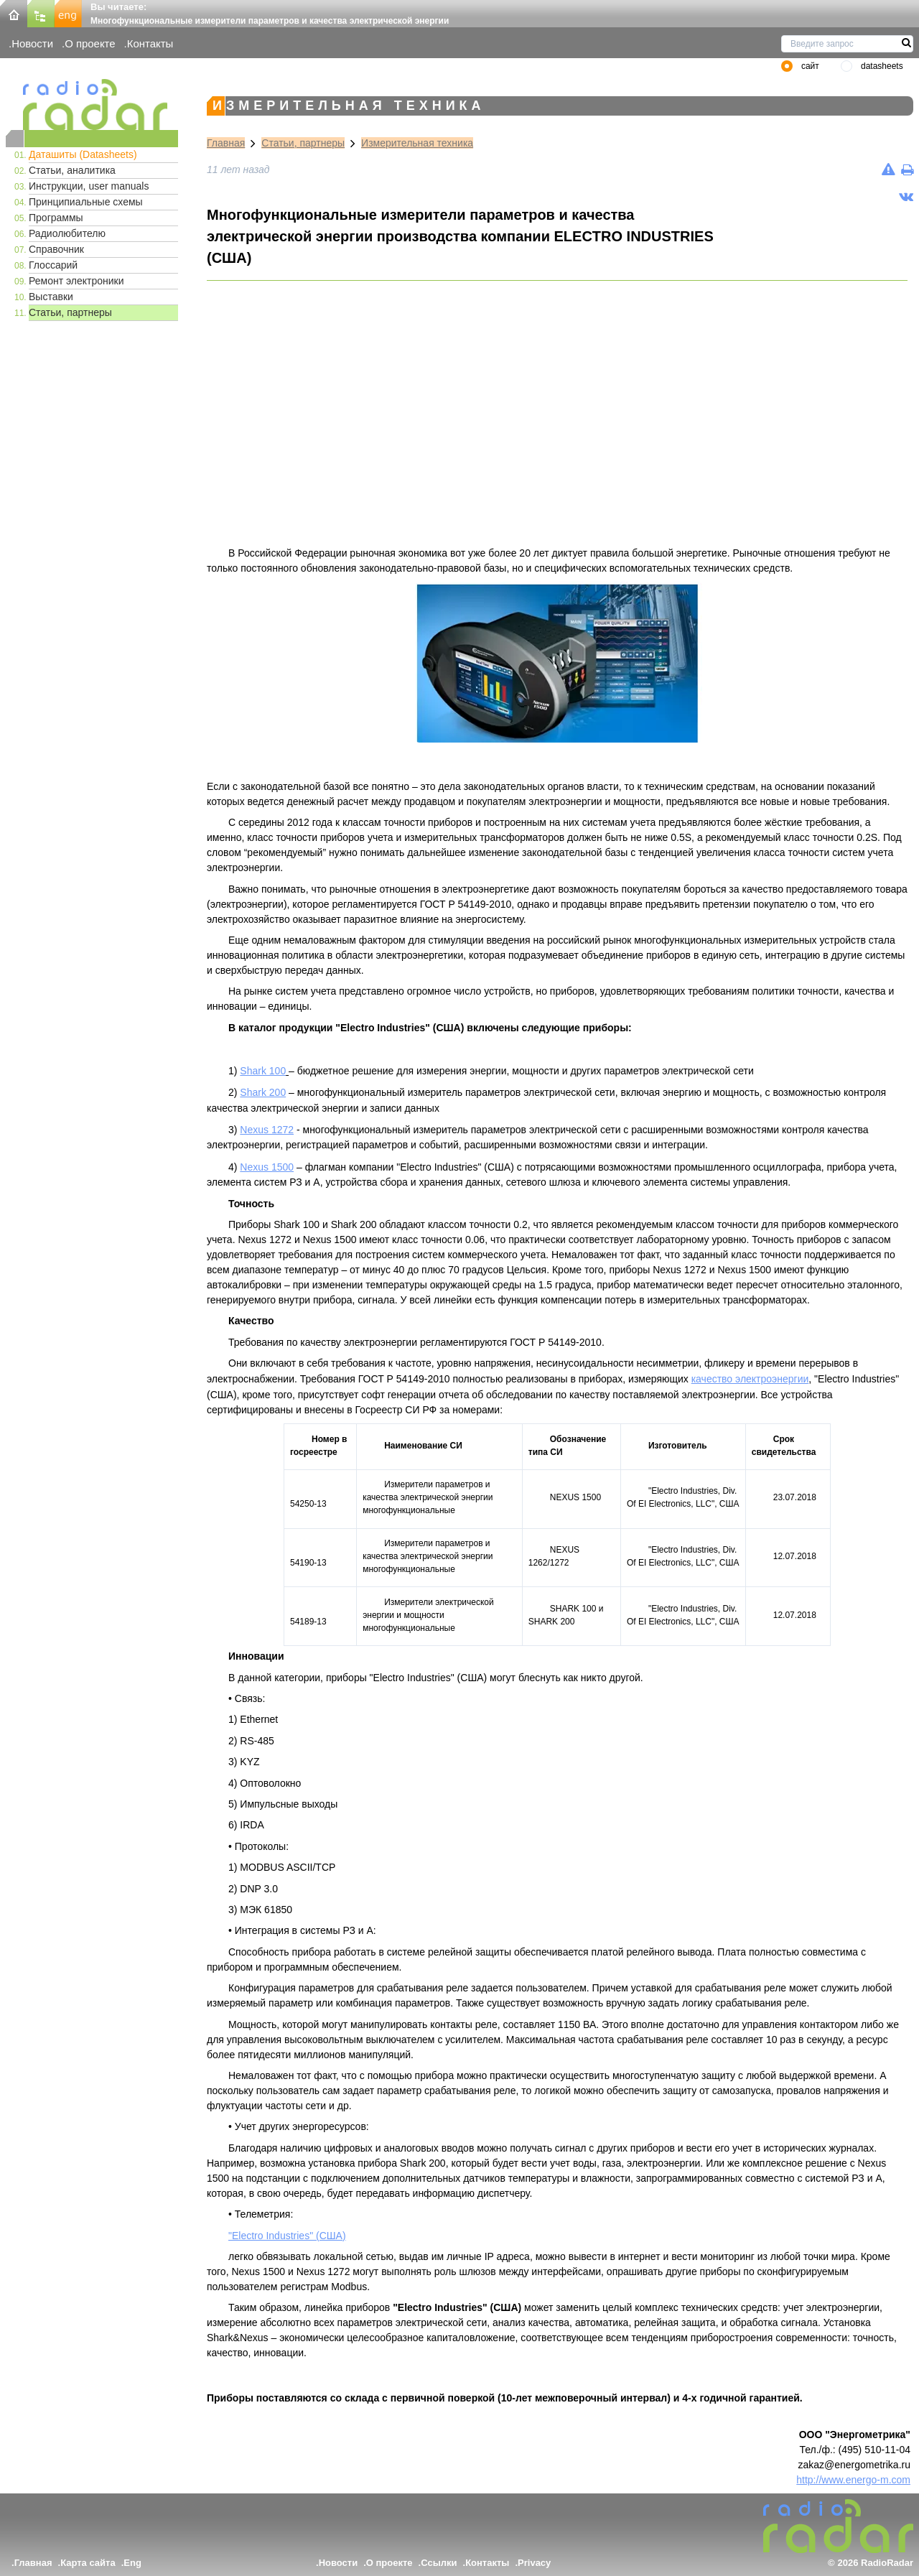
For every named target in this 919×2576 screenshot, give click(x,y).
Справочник (56, 249)
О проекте (90, 43)
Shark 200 (263, 1092)
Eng (132, 2562)
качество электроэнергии (750, 1379)
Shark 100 (263, 1071)
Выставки (51, 296)
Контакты (150, 43)
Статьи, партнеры (70, 312)
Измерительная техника (417, 143)
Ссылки (439, 2562)
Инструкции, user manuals (89, 186)
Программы (56, 217)
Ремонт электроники (76, 281)
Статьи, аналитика (72, 170)
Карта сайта (88, 2562)
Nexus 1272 (267, 1129)
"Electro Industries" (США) (287, 2235)
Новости (32, 43)
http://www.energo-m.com (853, 2480)
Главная (226, 143)
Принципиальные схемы (86, 202)
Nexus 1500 (267, 1167)
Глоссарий (53, 265)
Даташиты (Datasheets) (83, 154)
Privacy (534, 2562)
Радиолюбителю (67, 233)
